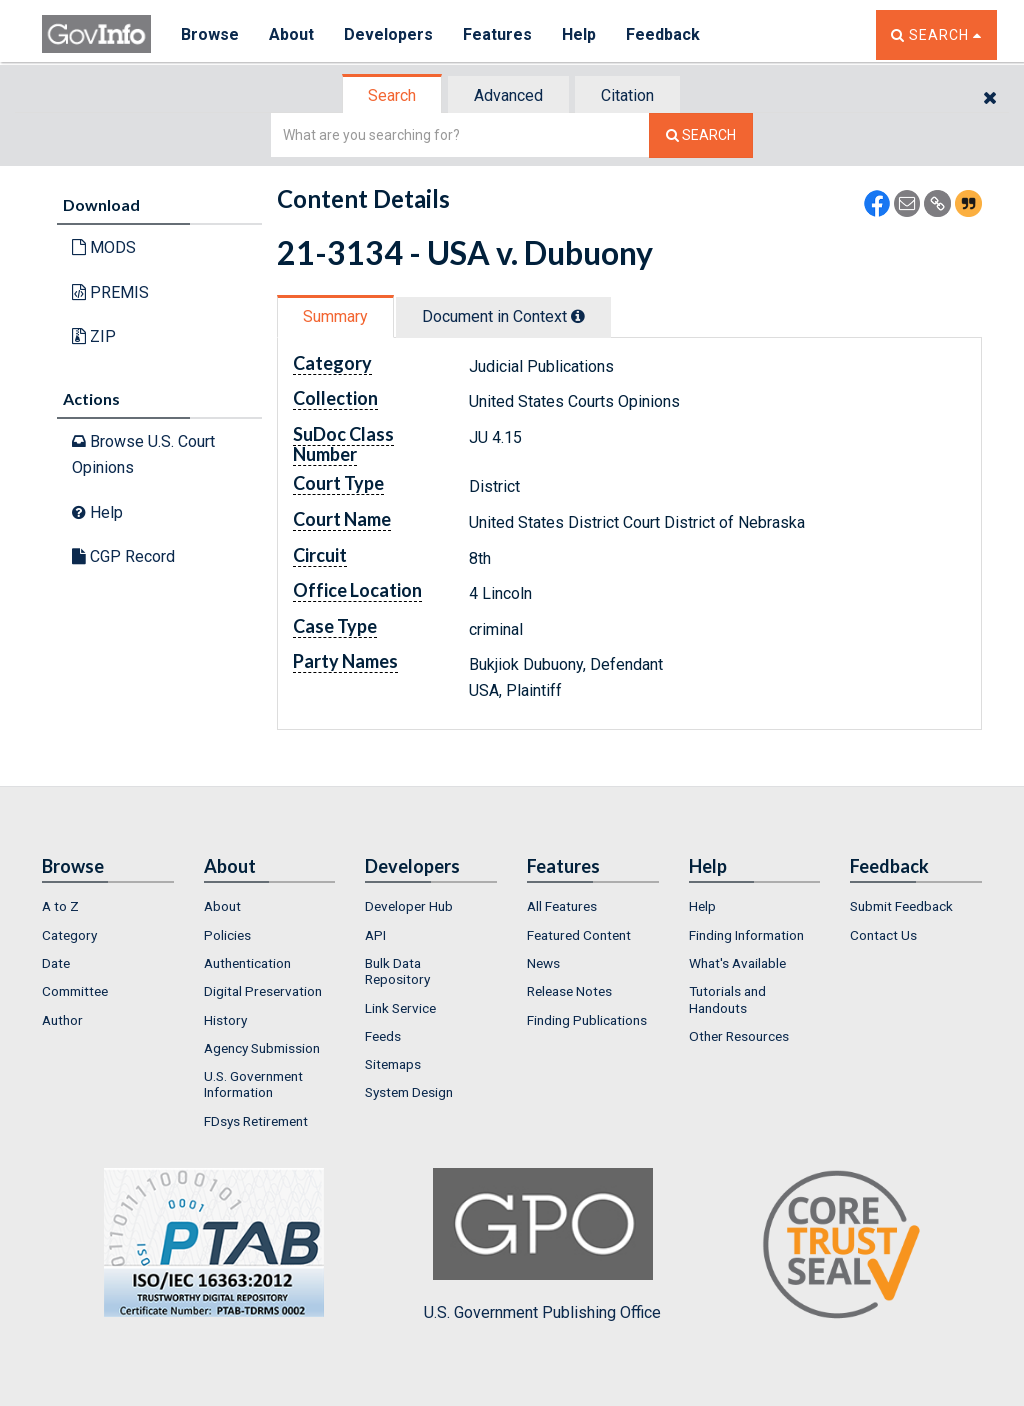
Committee (75, 991)
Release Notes (569, 991)
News (543, 963)
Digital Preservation (263, 991)
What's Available (737, 963)
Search (392, 95)
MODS (104, 247)
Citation (627, 95)
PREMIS (110, 292)
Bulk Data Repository (397, 971)
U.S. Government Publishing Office (542, 1245)
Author (62, 1020)
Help (579, 34)
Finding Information (746, 935)
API (375, 935)
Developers (388, 34)
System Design (409, 1092)
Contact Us (883, 935)
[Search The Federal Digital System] (701, 135)
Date (56, 963)
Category (69, 935)
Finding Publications (587, 1020)
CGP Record (123, 556)
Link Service (400, 1008)
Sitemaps (393, 1064)
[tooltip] (578, 316)
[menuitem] (108, 906)
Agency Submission (262, 1048)
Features (497, 34)
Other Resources (739, 1036)
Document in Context (503, 316)
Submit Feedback (901, 906)
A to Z (60, 906)
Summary (335, 316)
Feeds (383, 1036)
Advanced (508, 95)
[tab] (393, 95)
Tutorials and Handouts (727, 999)
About (291, 34)
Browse (210, 34)
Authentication (247, 963)
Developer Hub (409, 906)
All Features (562, 906)
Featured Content (579, 935)
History (225, 1020)
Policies (227, 935)
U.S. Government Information (253, 1084)
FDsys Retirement (256, 1121)
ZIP (94, 336)
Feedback (663, 34)
